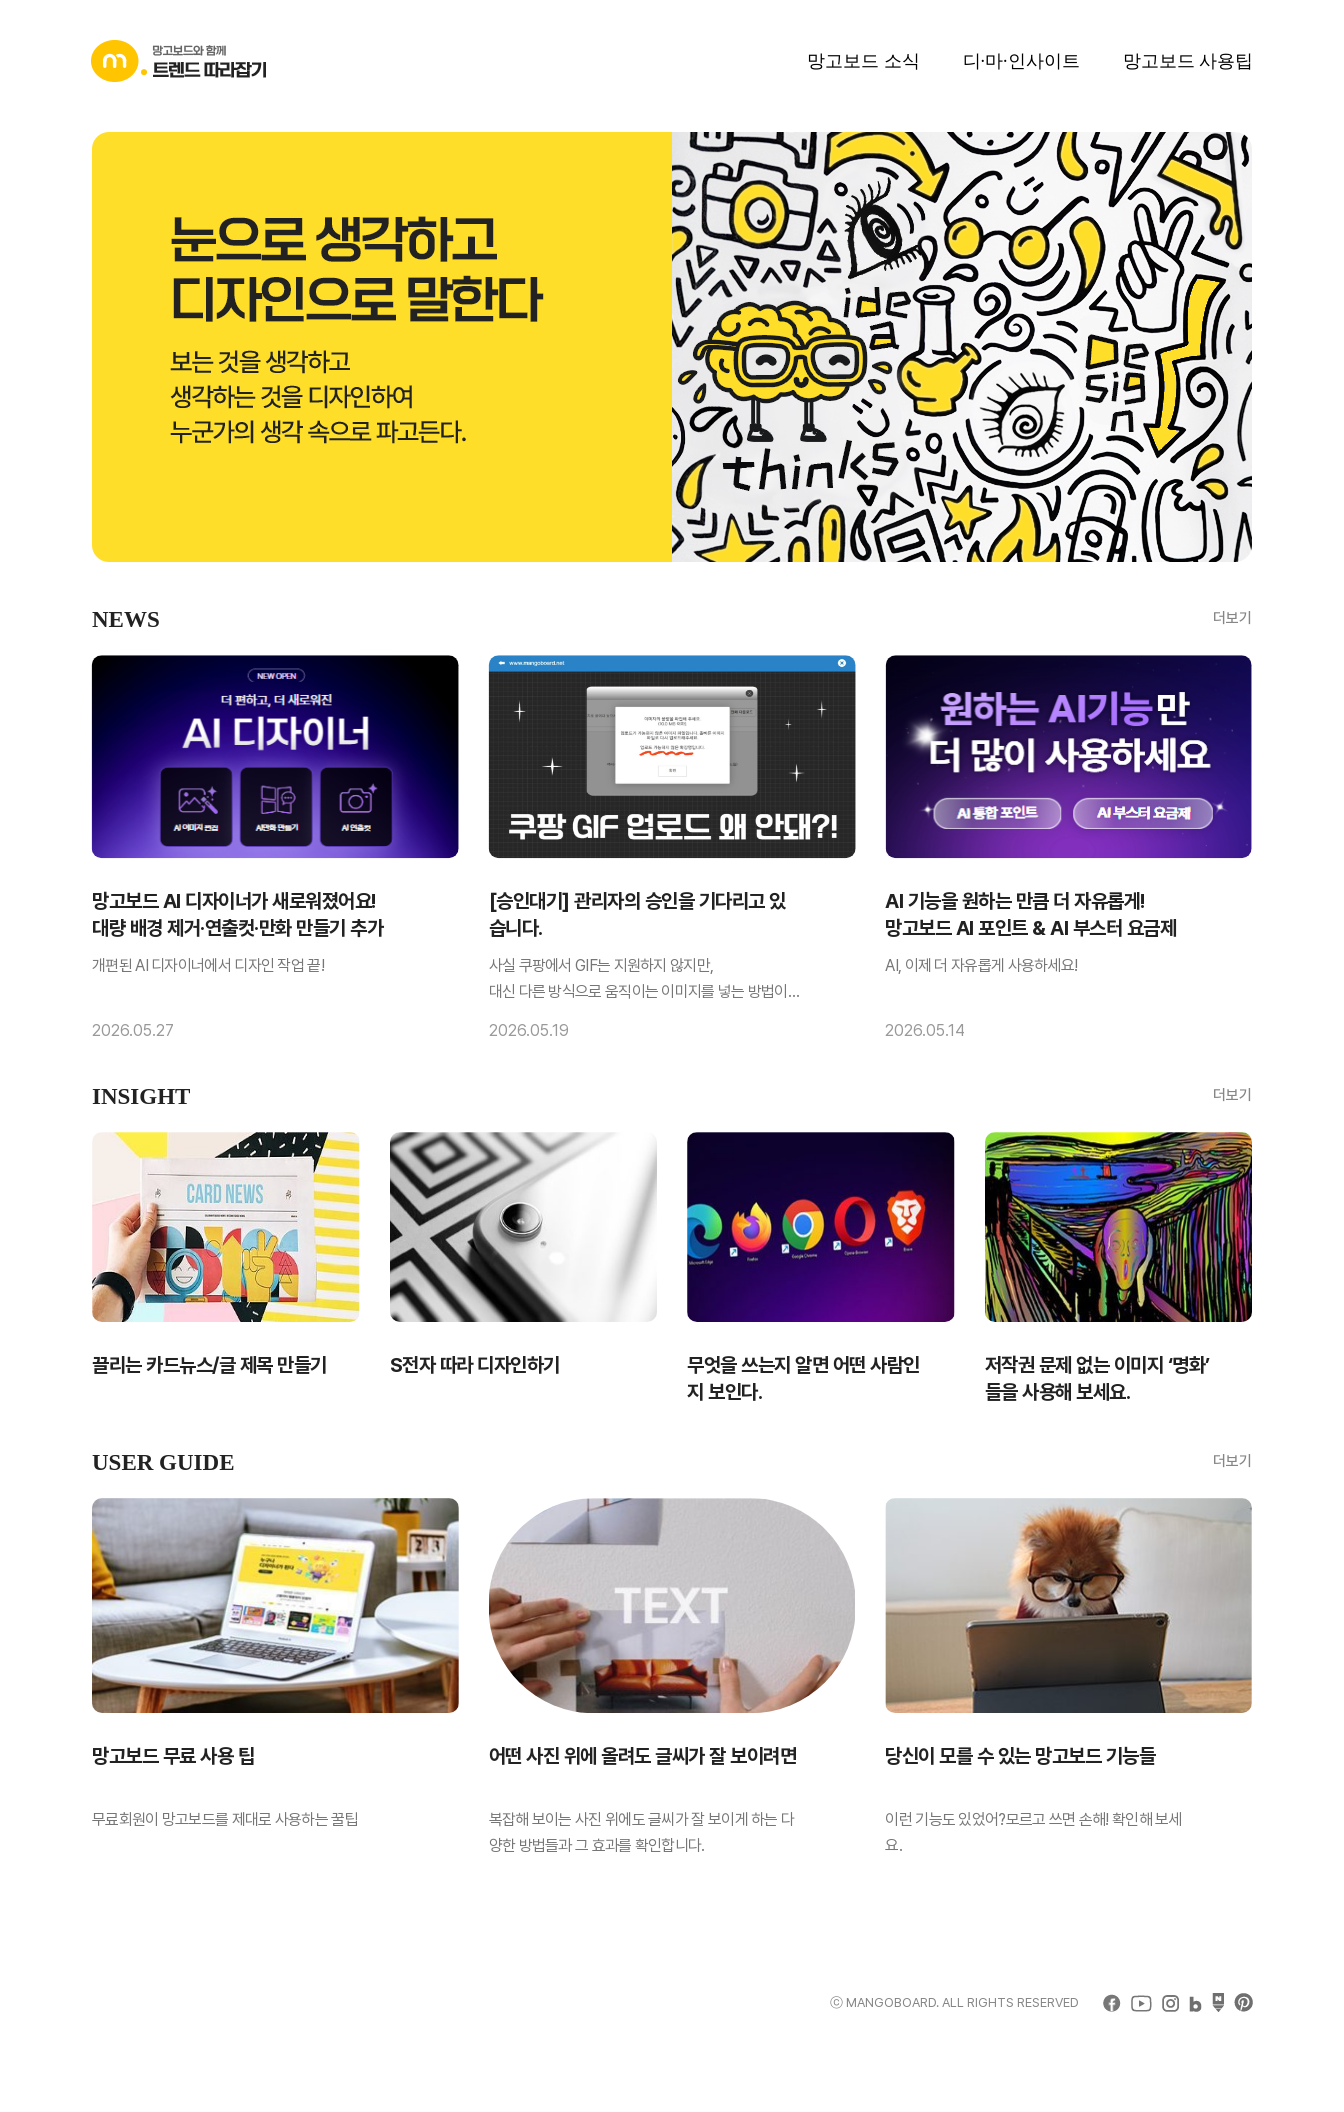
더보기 (1232, 618)
